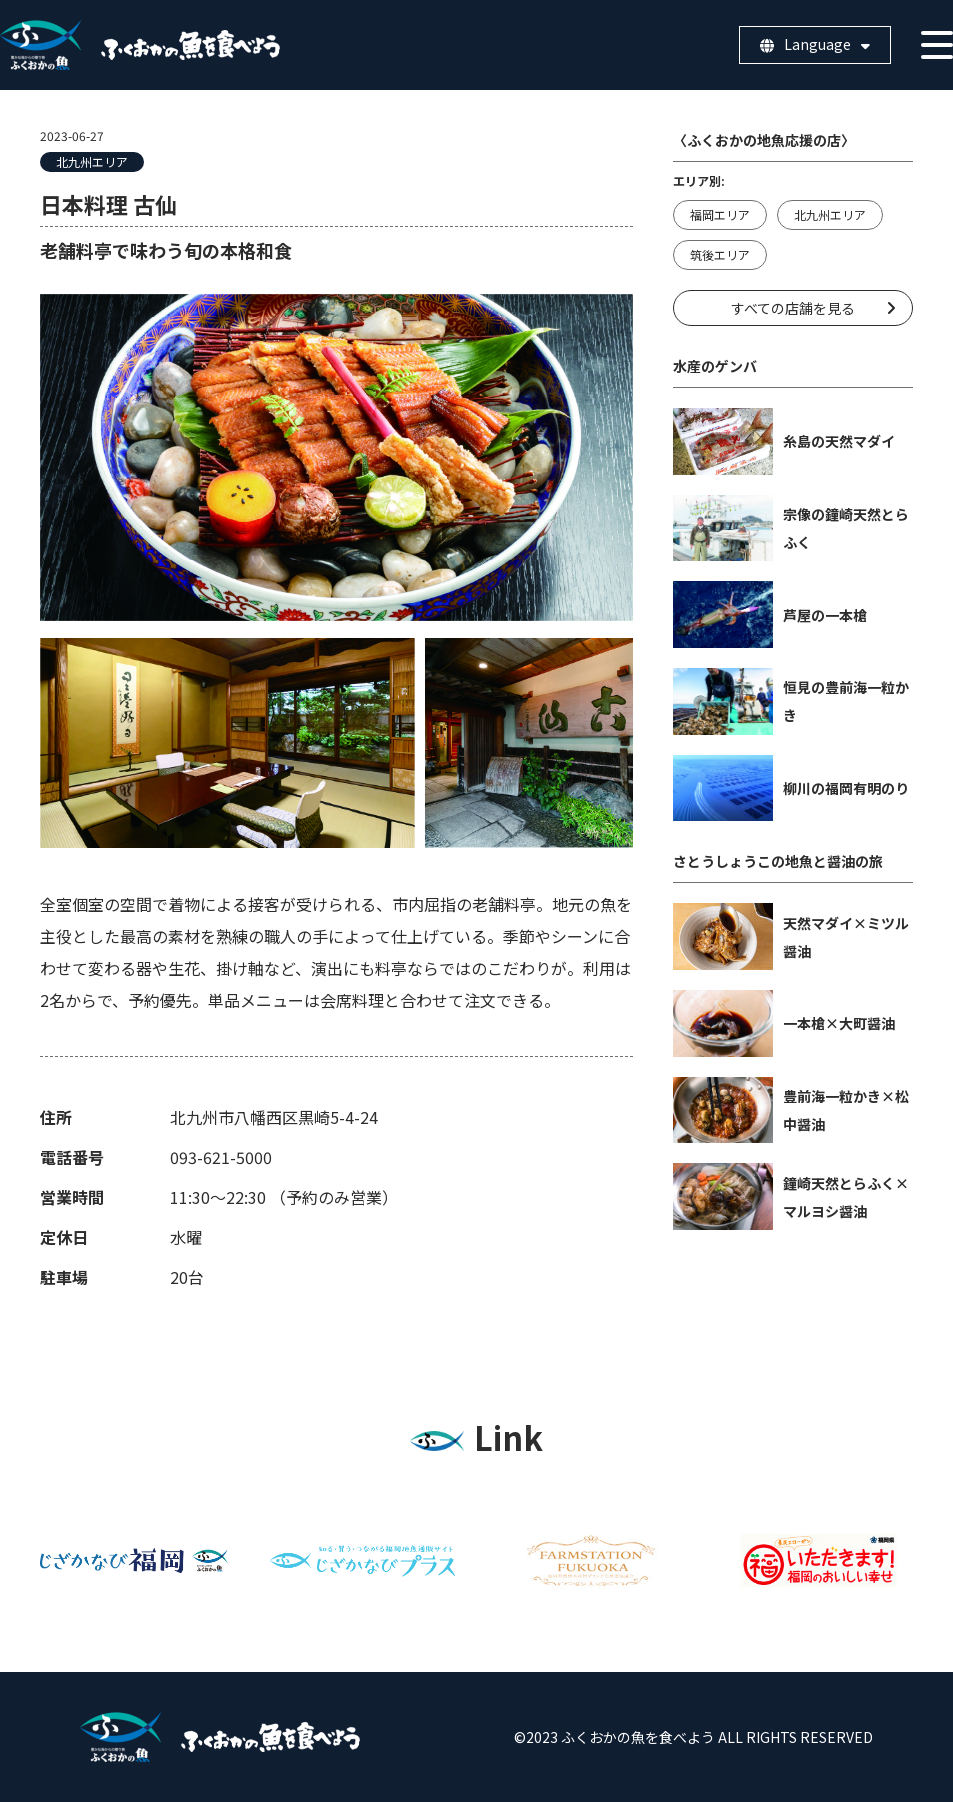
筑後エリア (720, 254)
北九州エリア (92, 161)
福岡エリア (720, 214)
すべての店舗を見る (793, 308)
